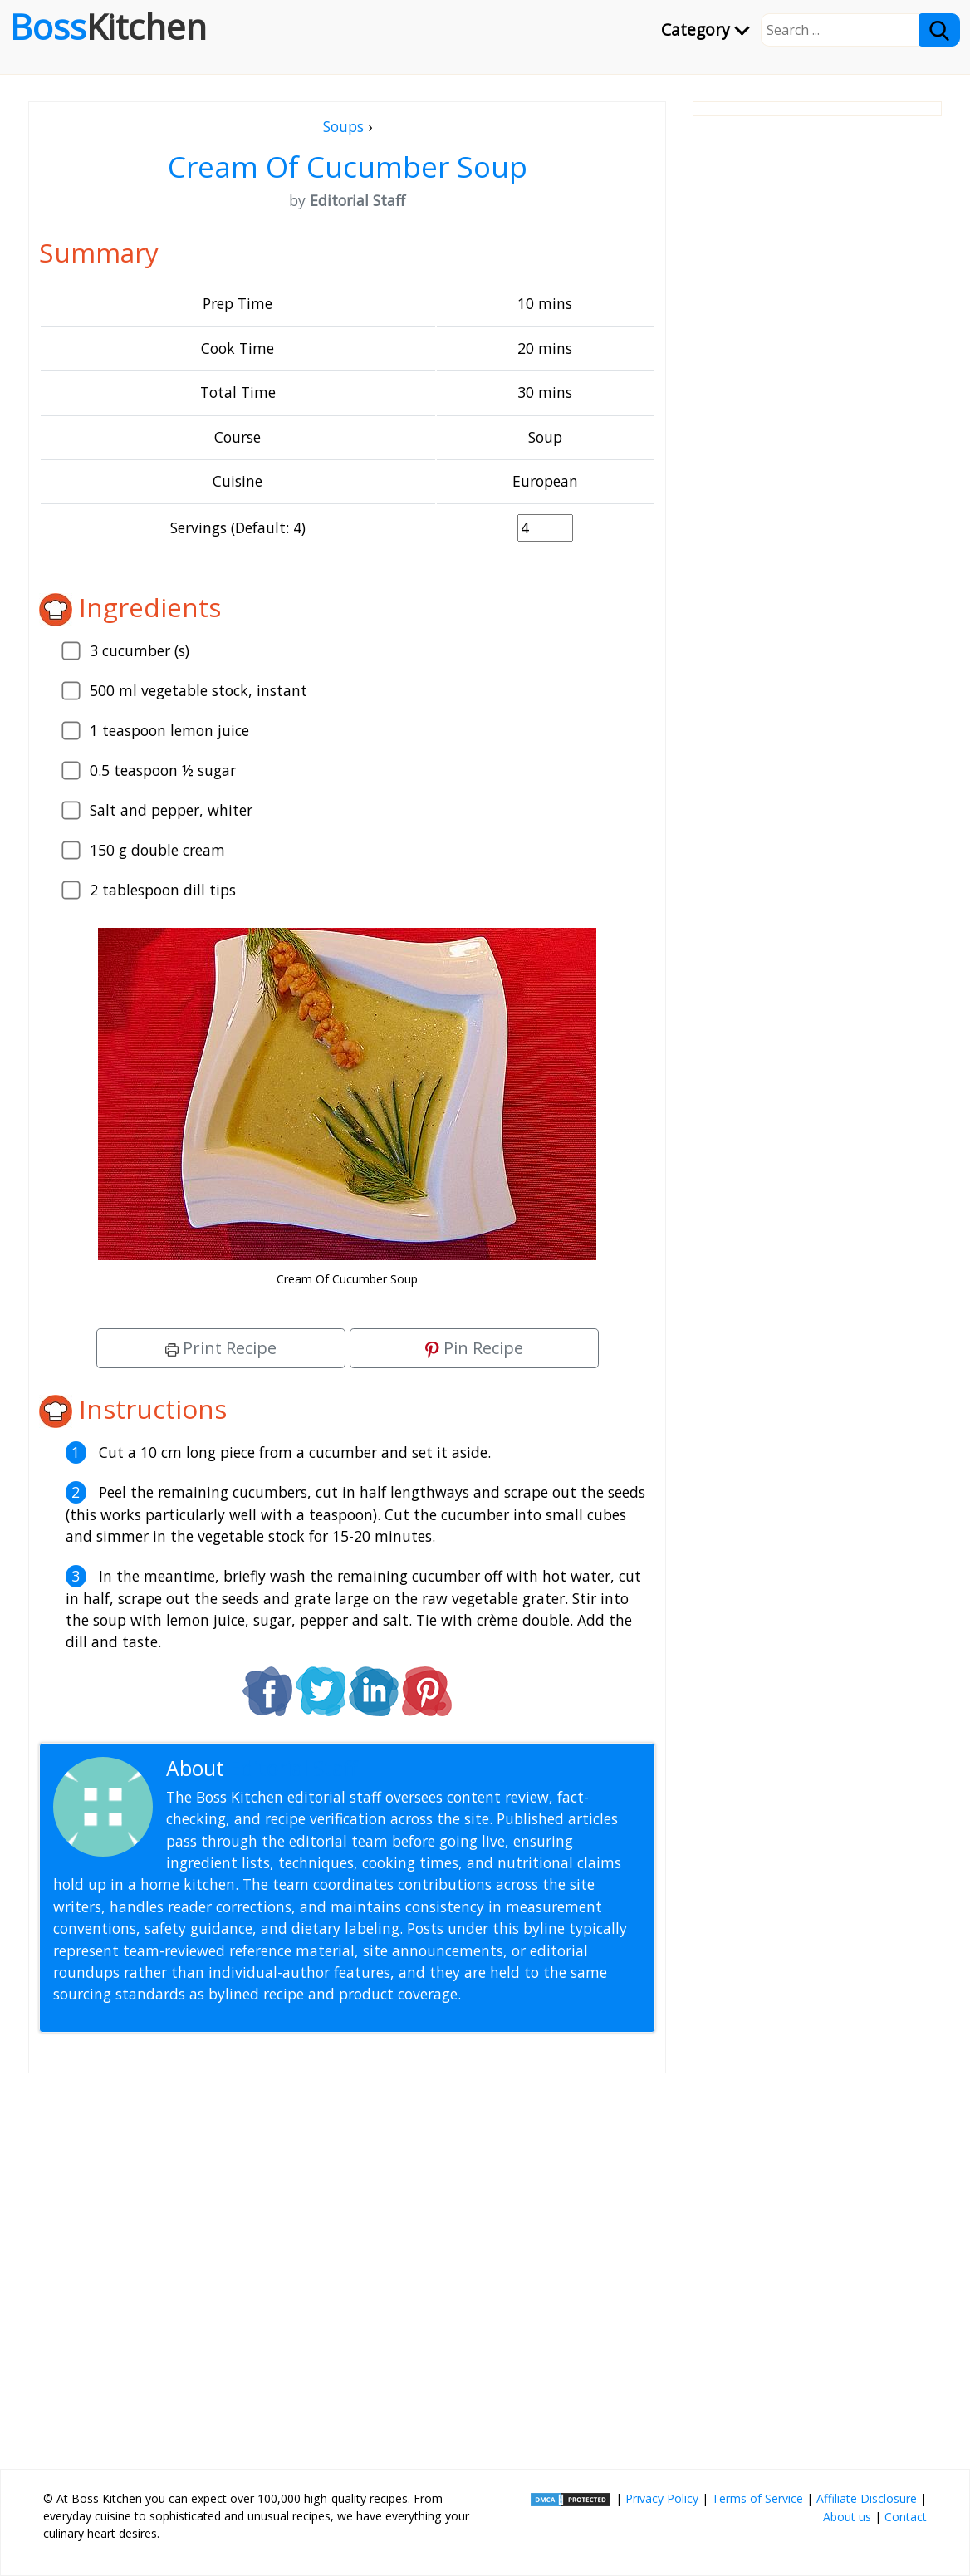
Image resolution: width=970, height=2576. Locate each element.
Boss (108, 26)
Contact (905, 2516)
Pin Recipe (474, 1348)
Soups (343, 126)
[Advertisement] (347, 2264)
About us (847, 2516)
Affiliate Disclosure (866, 2498)
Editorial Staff (293, 1768)
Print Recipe (221, 1348)
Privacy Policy (661, 2498)
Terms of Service (757, 2498)
